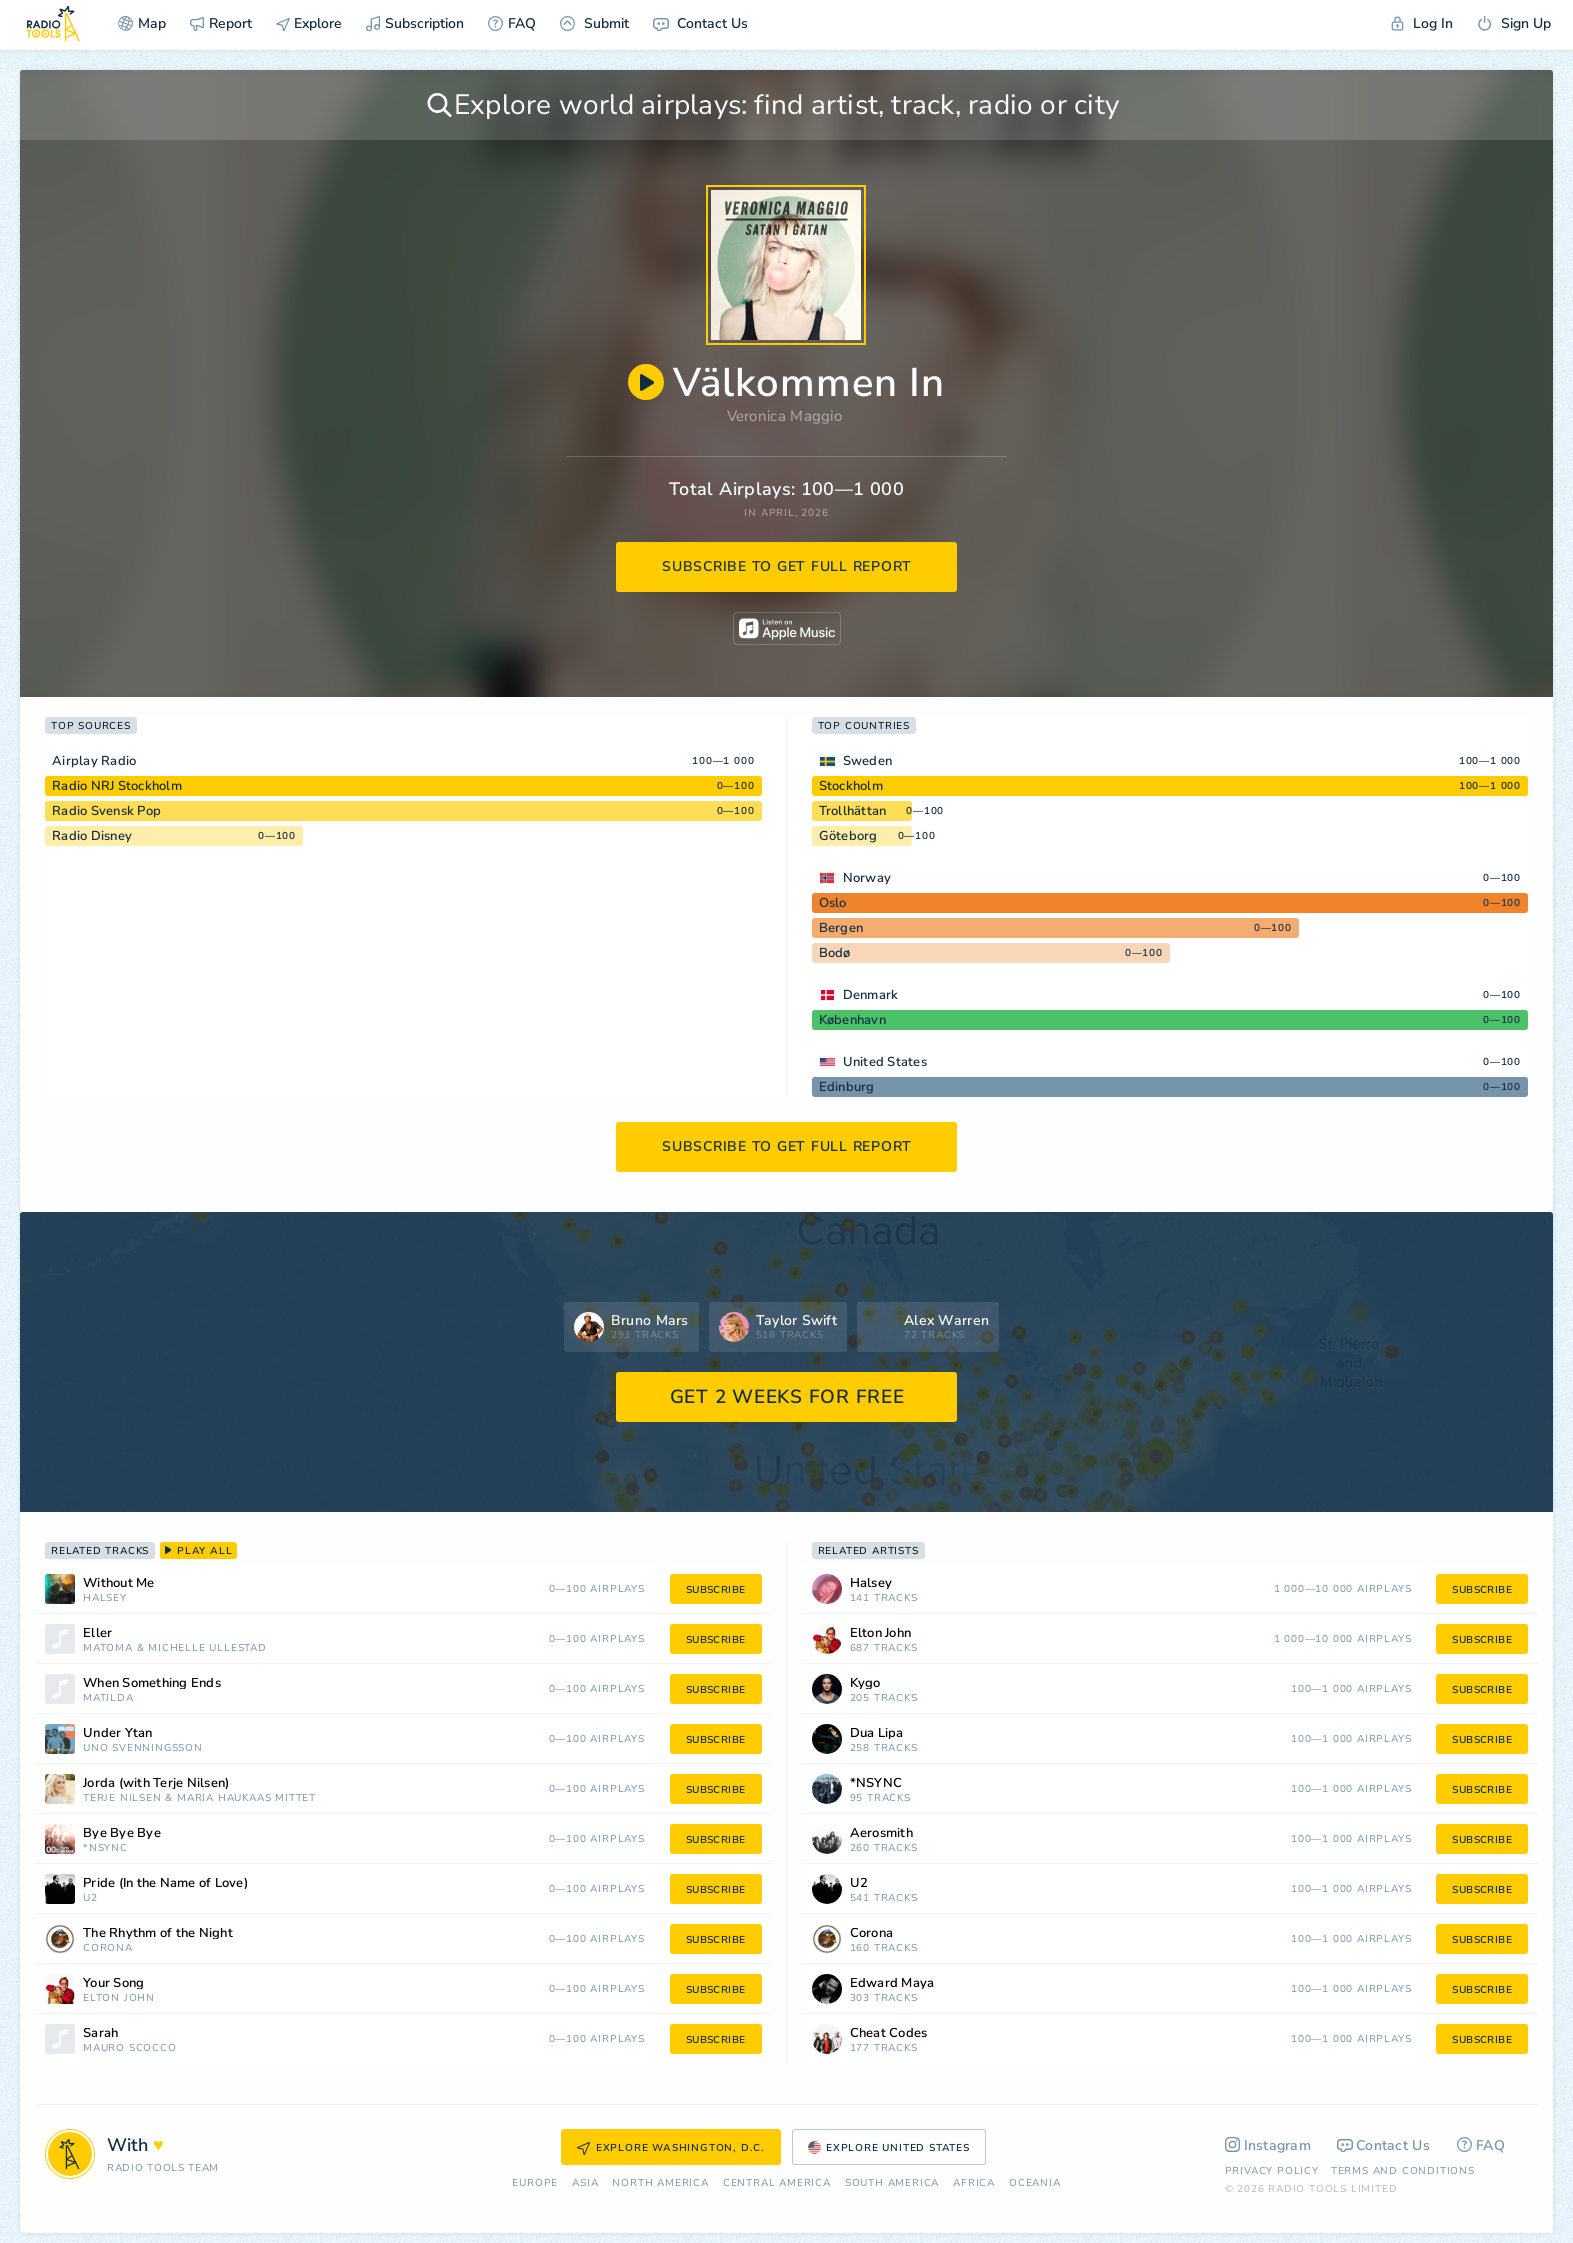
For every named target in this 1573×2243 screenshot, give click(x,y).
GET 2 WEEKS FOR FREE (787, 1397)
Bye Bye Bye (122, 1833)
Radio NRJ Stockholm (117, 786)
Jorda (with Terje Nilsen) (156, 1783)
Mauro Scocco (130, 2048)
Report (221, 23)
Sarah (100, 2033)
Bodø (835, 953)
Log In (1422, 23)
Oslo (833, 903)
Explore (309, 23)
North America (660, 2183)
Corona (108, 1948)
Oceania (1035, 2183)
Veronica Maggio (785, 416)
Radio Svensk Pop (106, 811)
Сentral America (777, 2183)
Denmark (871, 995)
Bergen (841, 928)
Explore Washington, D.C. (671, 2148)
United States (885, 1062)
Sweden (868, 761)
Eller (97, 1633)
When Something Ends (152, 1683)
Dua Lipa (877, 1733)
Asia (585, 2183)
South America (892, 2183)
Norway (867, 878)
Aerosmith (881, 1833)
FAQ (512, 23)
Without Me (119, 1583)
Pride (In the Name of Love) (165, 1883)
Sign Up (1514, 23)
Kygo (865, 1683)
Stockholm (851, 786)
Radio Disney (92, 836)
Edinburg (847, 1087)
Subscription (415, 23)
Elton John (119, 1998)
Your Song (113, 1983)
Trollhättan (853, 811)
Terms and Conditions (1403, 2171)
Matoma (108, 1648)
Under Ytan (118, 1733)
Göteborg (848, 836)
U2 (90, 1898)
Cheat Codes (889, 2033)
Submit (594, 23)
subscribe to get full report (787, 566)
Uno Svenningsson (143, 1748)
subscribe (716, 1590)
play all (198, 1551)
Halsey (105, 1598)
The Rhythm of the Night (158, 1933)
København (852, 1020)
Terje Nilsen (122, 1798)
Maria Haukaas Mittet (246, 1798)
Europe (535, 2183)
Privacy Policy (1272, 2171)
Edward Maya (892, 1983)
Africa (974, 2183)
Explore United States (889, 2148)
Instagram (1268, 2145)
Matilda (108, 1698)
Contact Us (700, 23)
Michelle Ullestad (207, 1648)
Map (142, 23)
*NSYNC (105, 1848)
